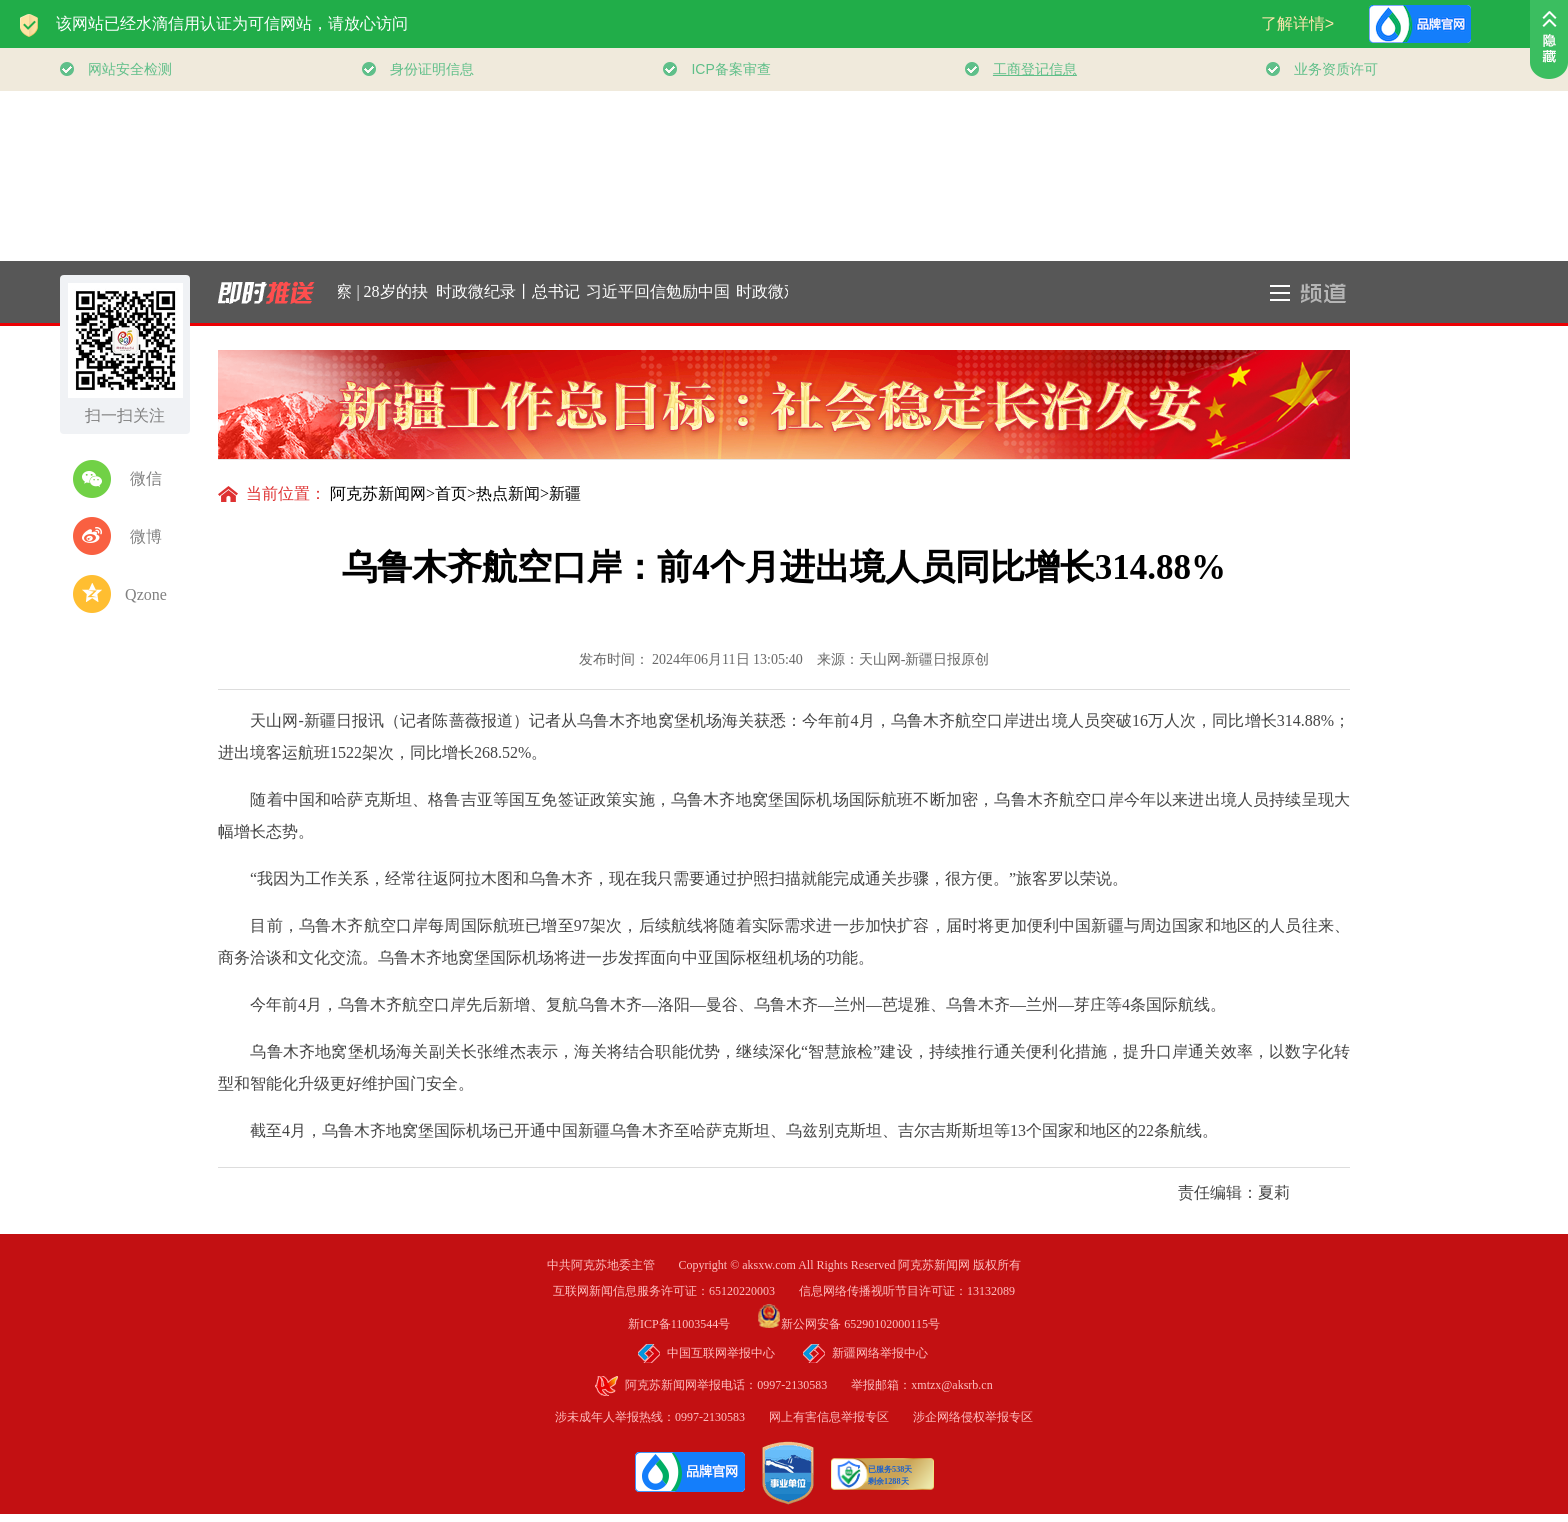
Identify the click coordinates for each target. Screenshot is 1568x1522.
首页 (451, 493)
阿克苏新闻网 (378, 493)
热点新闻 (508, 493)
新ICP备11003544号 (691, 1324)
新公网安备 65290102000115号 (848, 1324)
